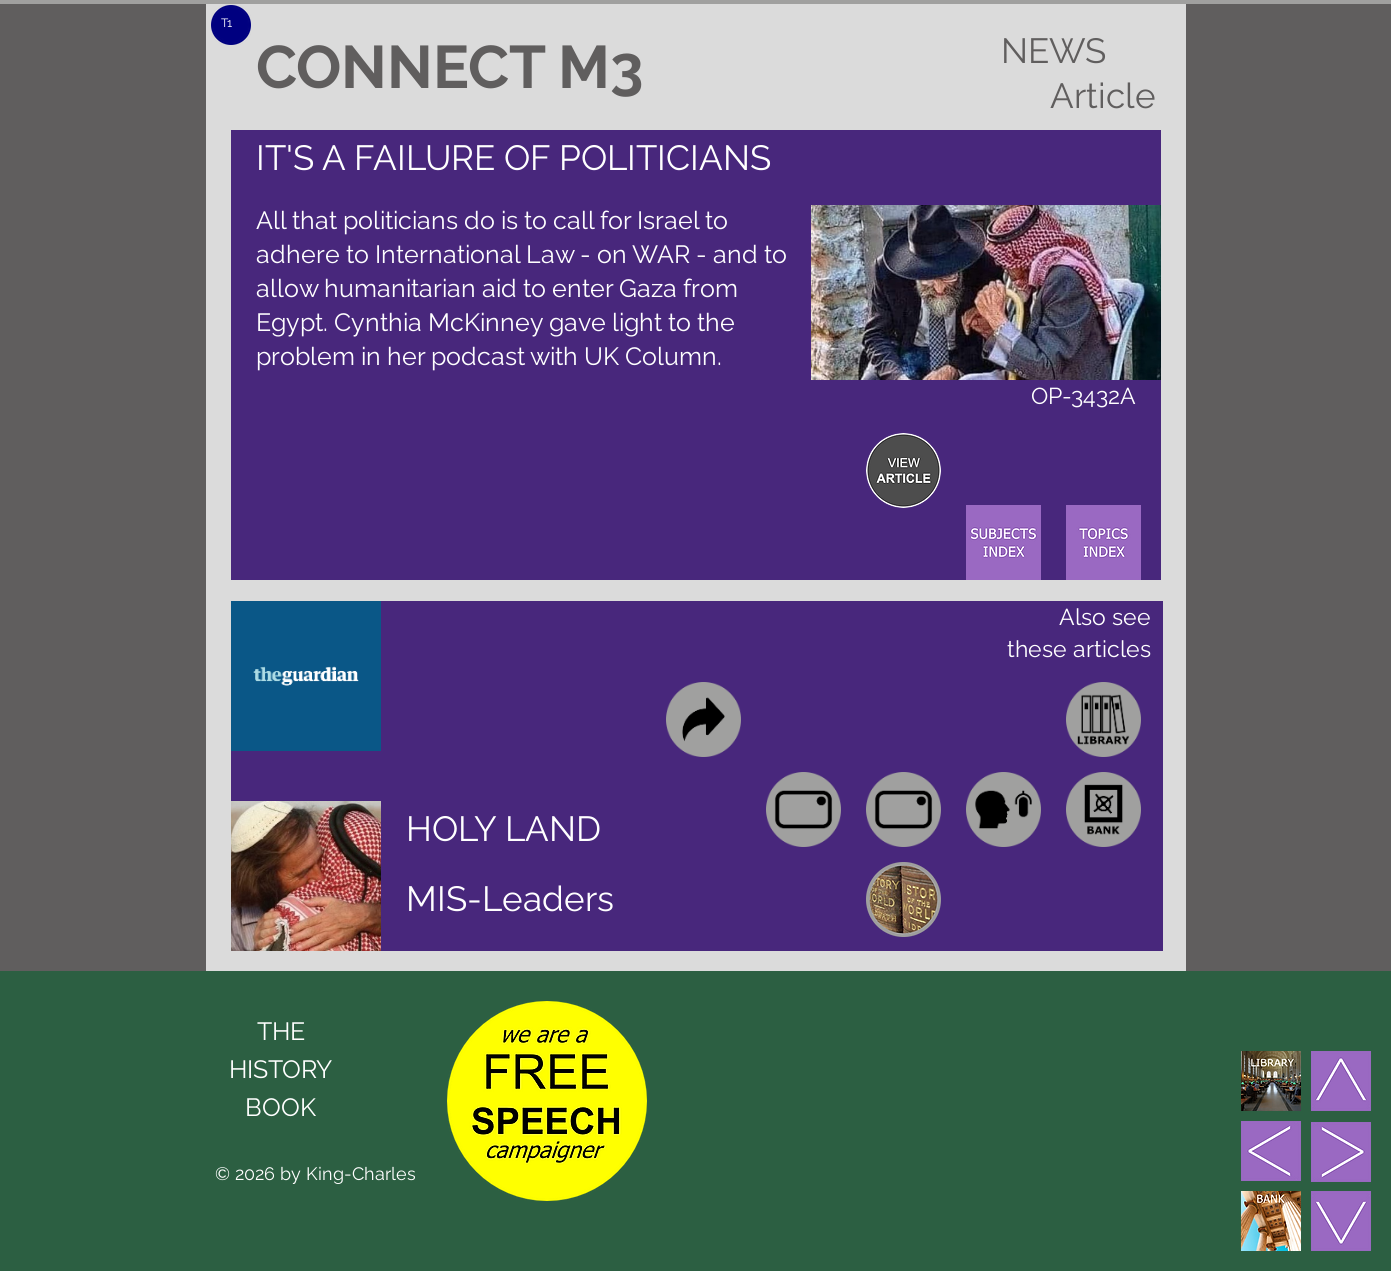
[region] (903, 470)
